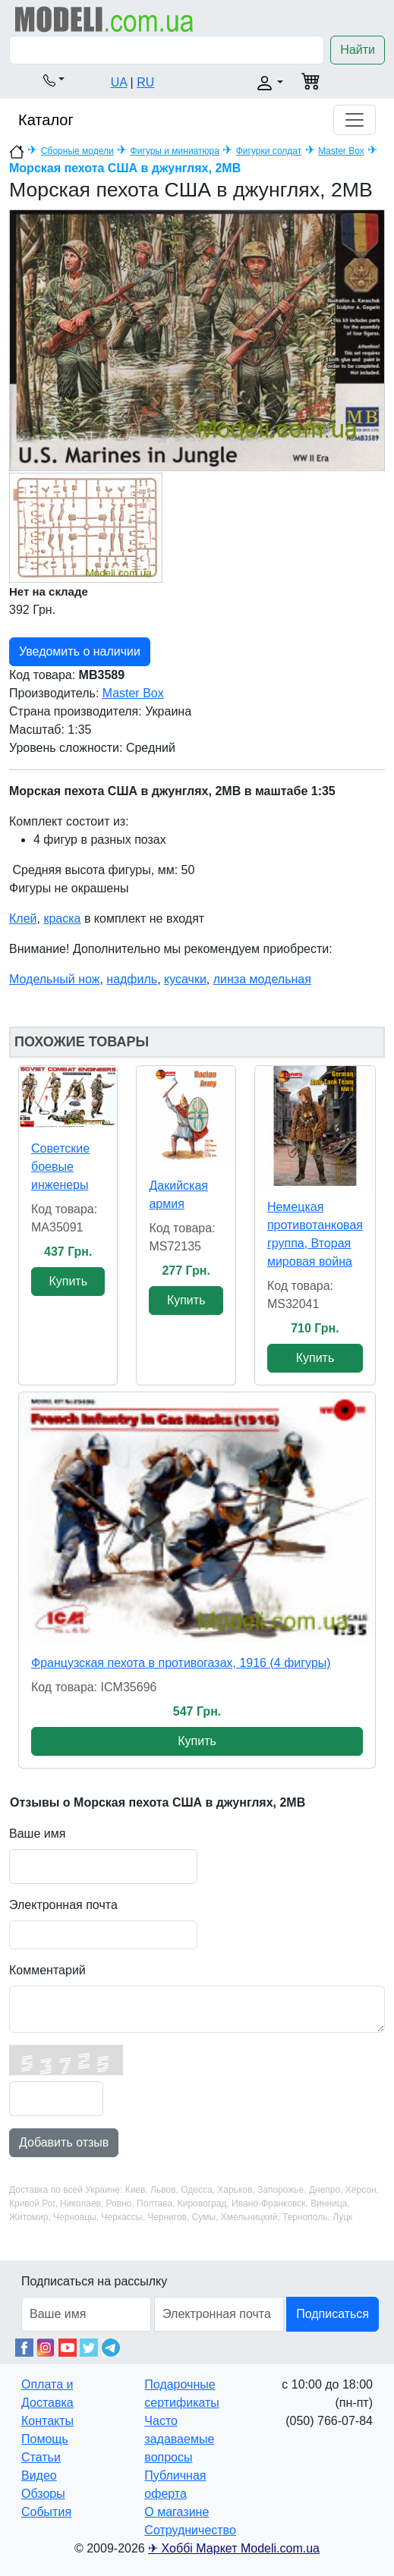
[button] (54, 80)
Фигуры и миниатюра (175, 151)
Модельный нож (54, 979)
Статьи (41, 2457)
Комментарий (47, 1970)
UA (119, 82)
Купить (68, 1281)
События (46, 2511)
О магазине (176, 2511)
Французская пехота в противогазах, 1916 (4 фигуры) (181, 1662)
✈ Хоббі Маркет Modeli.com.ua (234, 2548)
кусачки (185, 979)
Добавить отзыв (64, 2142)
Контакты (47, 2420)
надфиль (131, 979)
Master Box (341, 151)
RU (145, 82)
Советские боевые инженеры (60, 1166)
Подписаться (332, 2313)
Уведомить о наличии (79, 651)
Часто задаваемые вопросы (179, 2439)
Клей (23, 918)
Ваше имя (37, 1833)
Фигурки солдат (268, 151)
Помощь (44, 2439)
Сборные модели (77, 151)
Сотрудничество (190, 2530)
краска (61, 918)
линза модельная (262, 979)
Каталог (46, 120)
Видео (39, 2475)
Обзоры (43, 2493)
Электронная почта (63, 1904)
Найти (357, 49)
